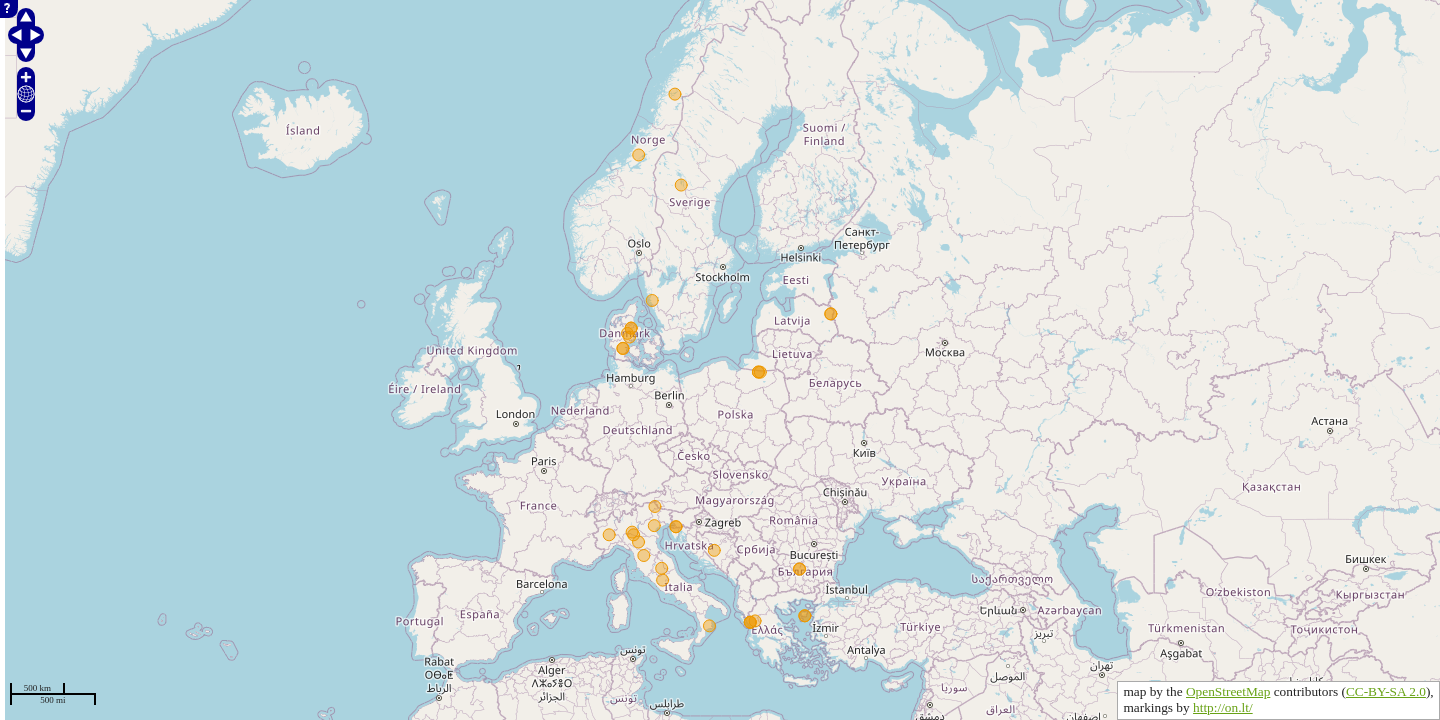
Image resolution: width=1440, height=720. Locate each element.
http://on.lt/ (1223, 707)
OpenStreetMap (1228, 691)
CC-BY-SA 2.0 (1386, 691)
